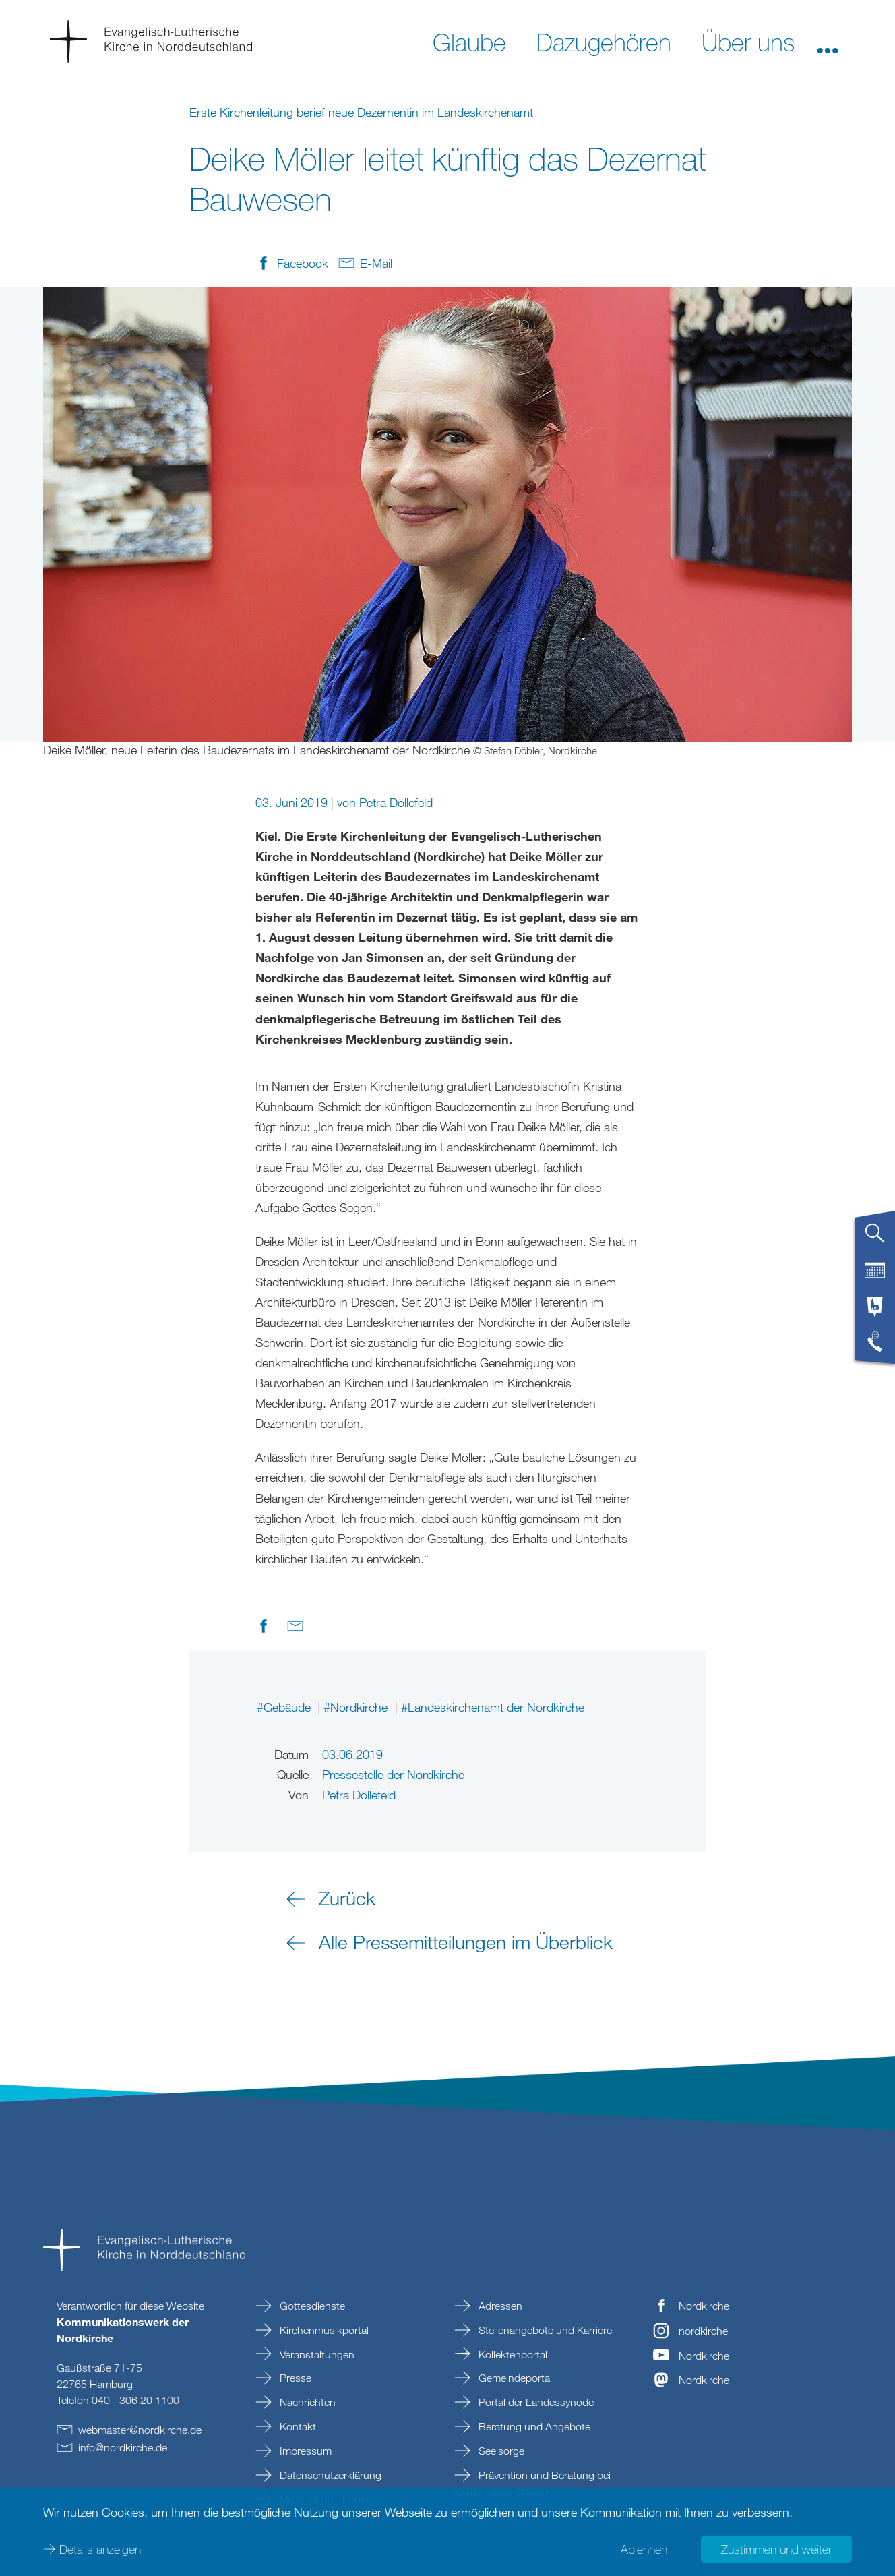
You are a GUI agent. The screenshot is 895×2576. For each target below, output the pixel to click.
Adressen (499, 2306)
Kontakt (296, 2426)
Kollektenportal (511, 2354)
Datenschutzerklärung (329, 2475)
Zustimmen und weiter (776, 2549)
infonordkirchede (122, 2447)
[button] (827, 41)
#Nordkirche (357, 1707)
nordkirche (703, 2331)
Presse (294, 2378)
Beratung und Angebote (533, 2426)
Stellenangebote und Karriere (544, 2330)
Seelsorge (500, 2451)
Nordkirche (704, 2306)
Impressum (304, 2451)
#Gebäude (285, 1707)
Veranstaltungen (315, 2354)
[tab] (875, 1238)
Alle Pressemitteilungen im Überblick (466, 1941)
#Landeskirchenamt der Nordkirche (492, 1707)
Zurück (347, 1897)
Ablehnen (644, 2549)
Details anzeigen (100, 2549)
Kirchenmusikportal (323, 2330)
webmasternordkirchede (140, 2430)
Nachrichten (306, 2402)
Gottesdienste (311, 2306)
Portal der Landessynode (535, 2402)
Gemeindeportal (514, 2378)
